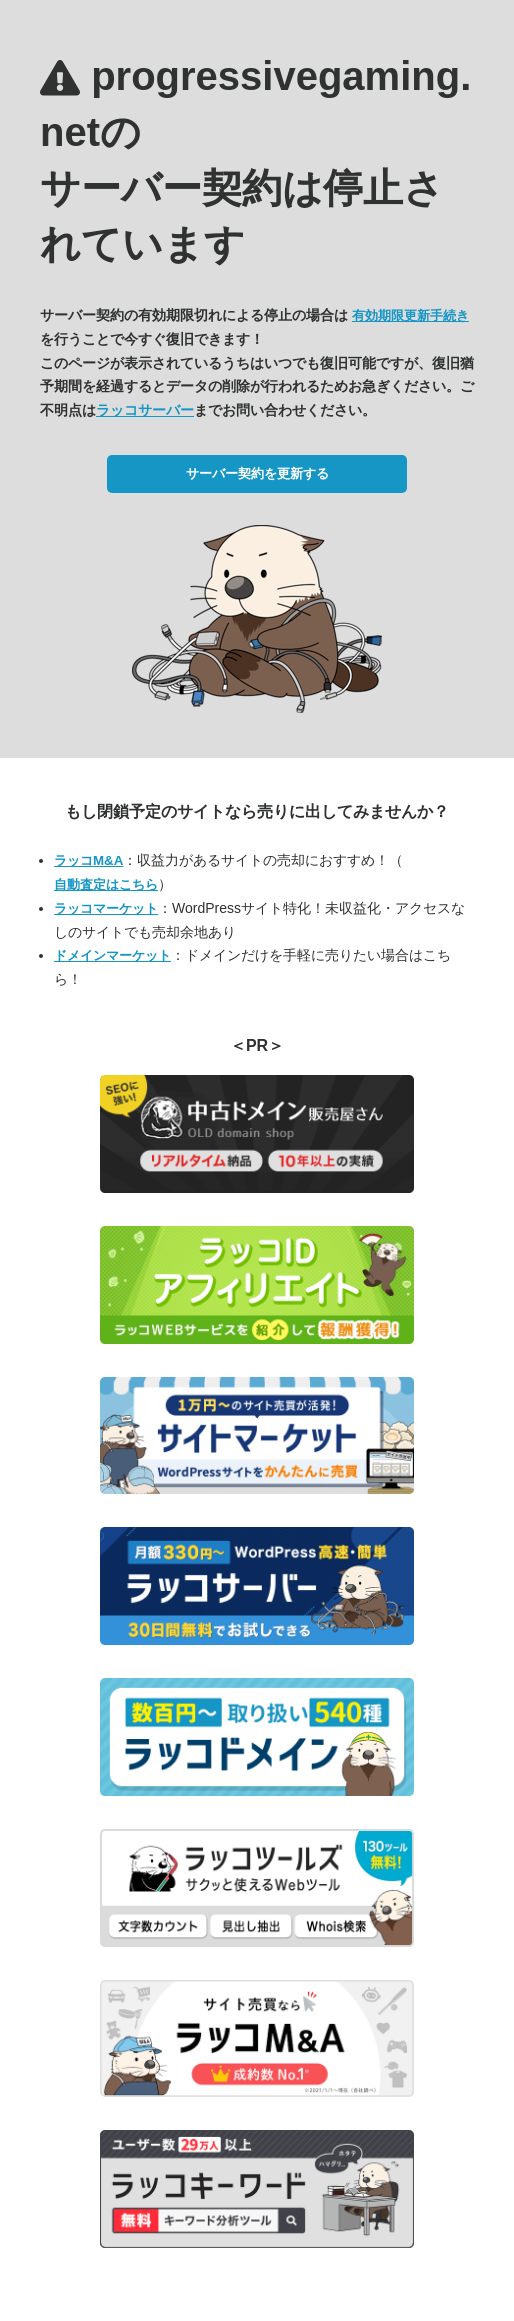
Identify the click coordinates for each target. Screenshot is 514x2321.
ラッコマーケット (106, 908)
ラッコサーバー (145, 410)
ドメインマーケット (112, 955)
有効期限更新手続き (410, 315)
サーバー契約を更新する (257, 473)
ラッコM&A (88, 860)
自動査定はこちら (106, 884)
